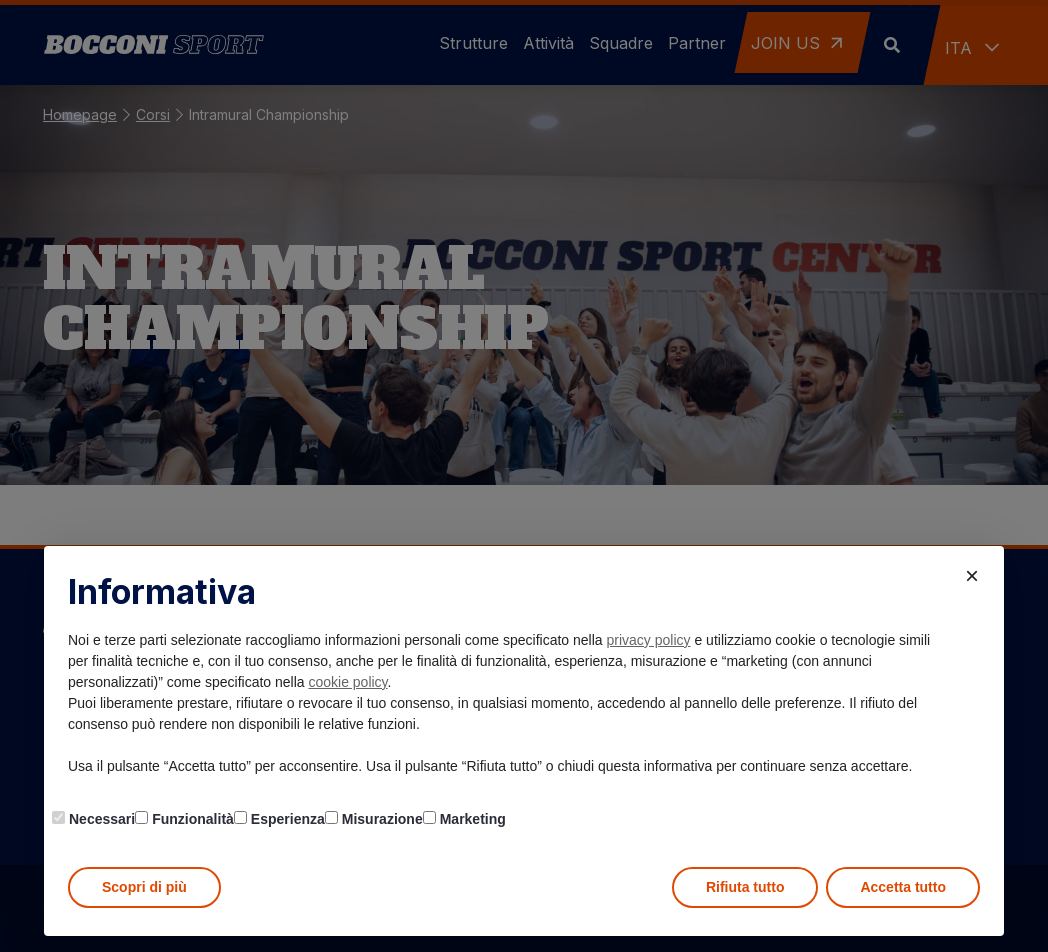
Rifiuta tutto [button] (745, 887)
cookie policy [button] (347, 682)
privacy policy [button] (649, 640)
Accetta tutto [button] (903, 887)
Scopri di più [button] (144, 887)
